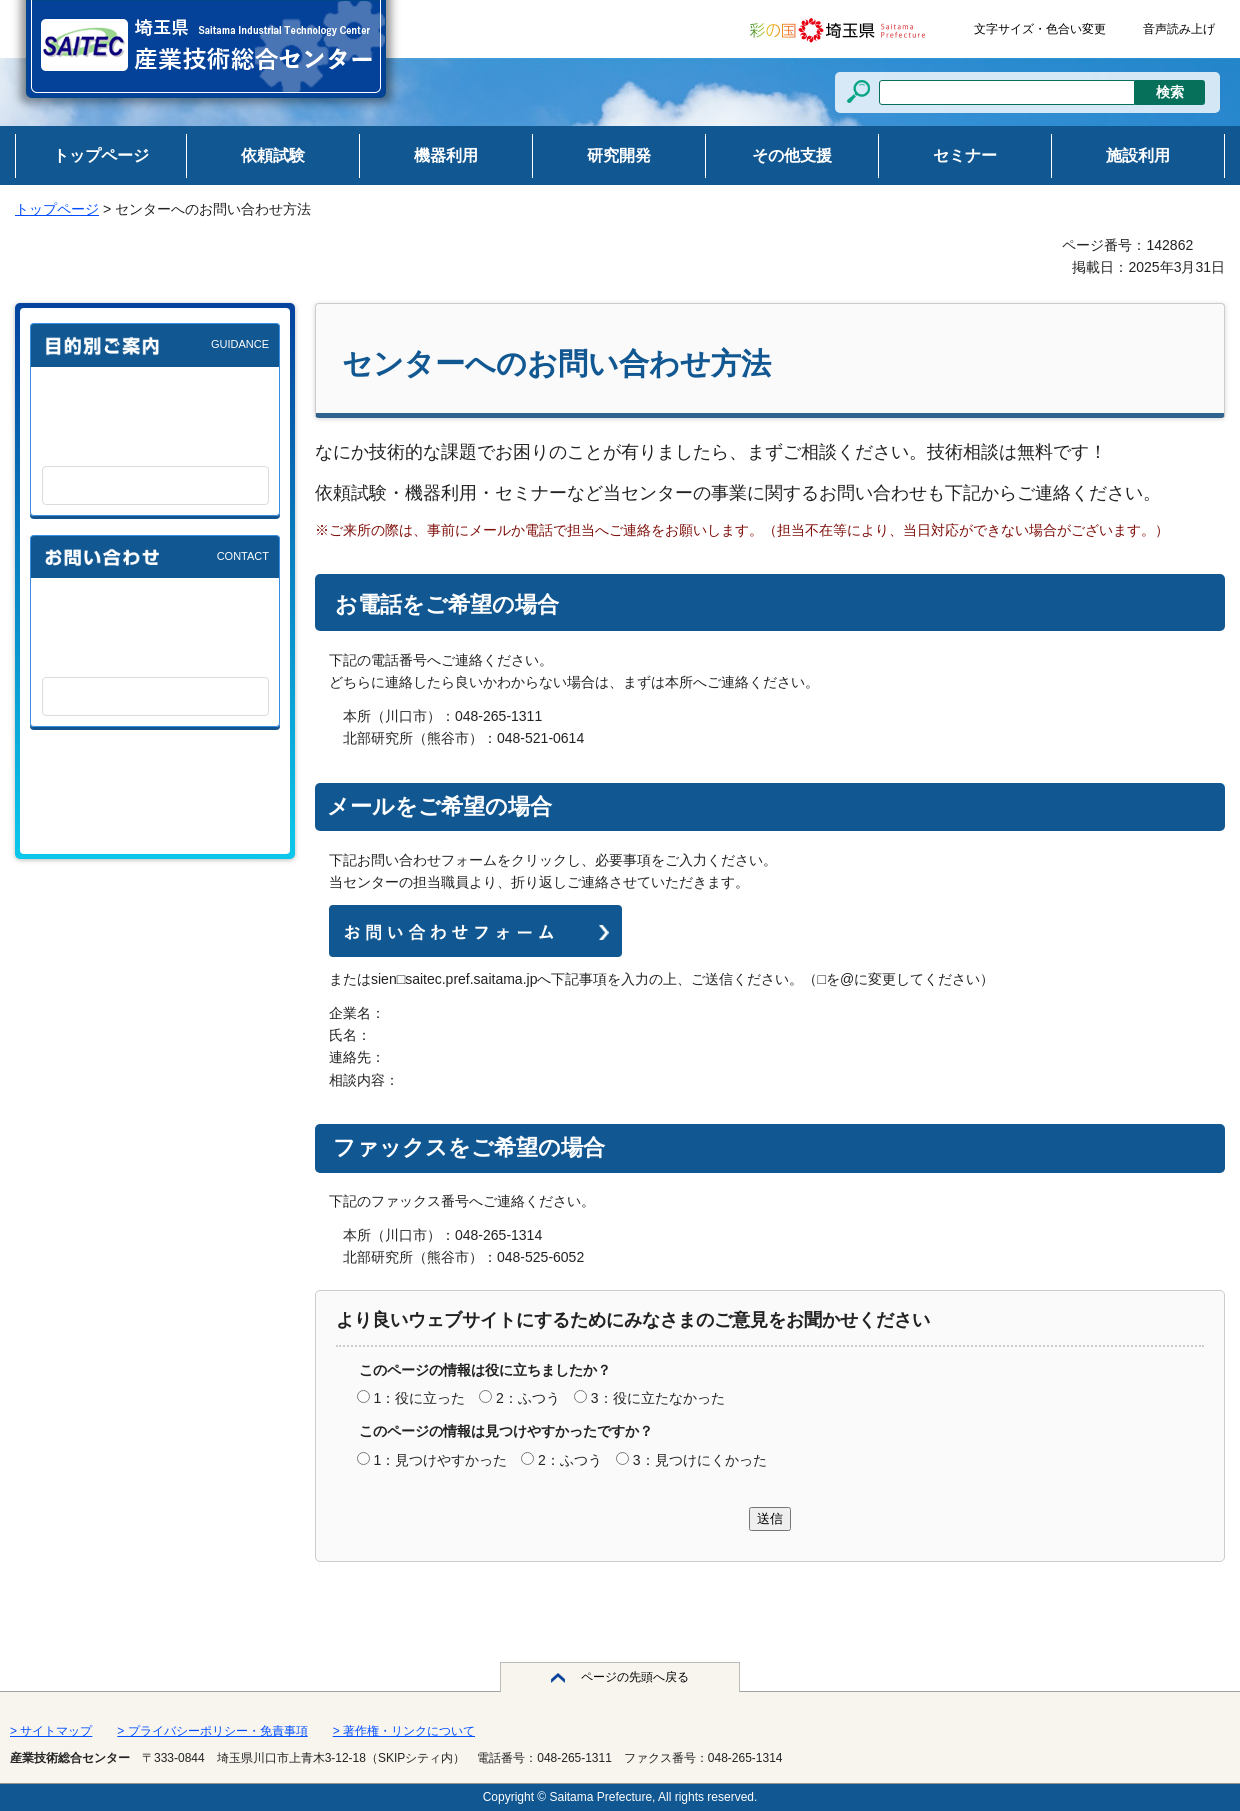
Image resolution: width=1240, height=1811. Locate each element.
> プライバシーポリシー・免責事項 (212, 1731)
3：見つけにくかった (700, 1460)
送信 (770, 1518)
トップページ (57, 209)
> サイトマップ (51, 1731)
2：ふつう (528, 1398)
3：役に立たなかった (658, 1398)
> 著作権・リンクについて (404, 1731)
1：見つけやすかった (440, 1460)
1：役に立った (419, 1398)
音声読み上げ (1179, 29)
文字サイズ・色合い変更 (1040, 29)
